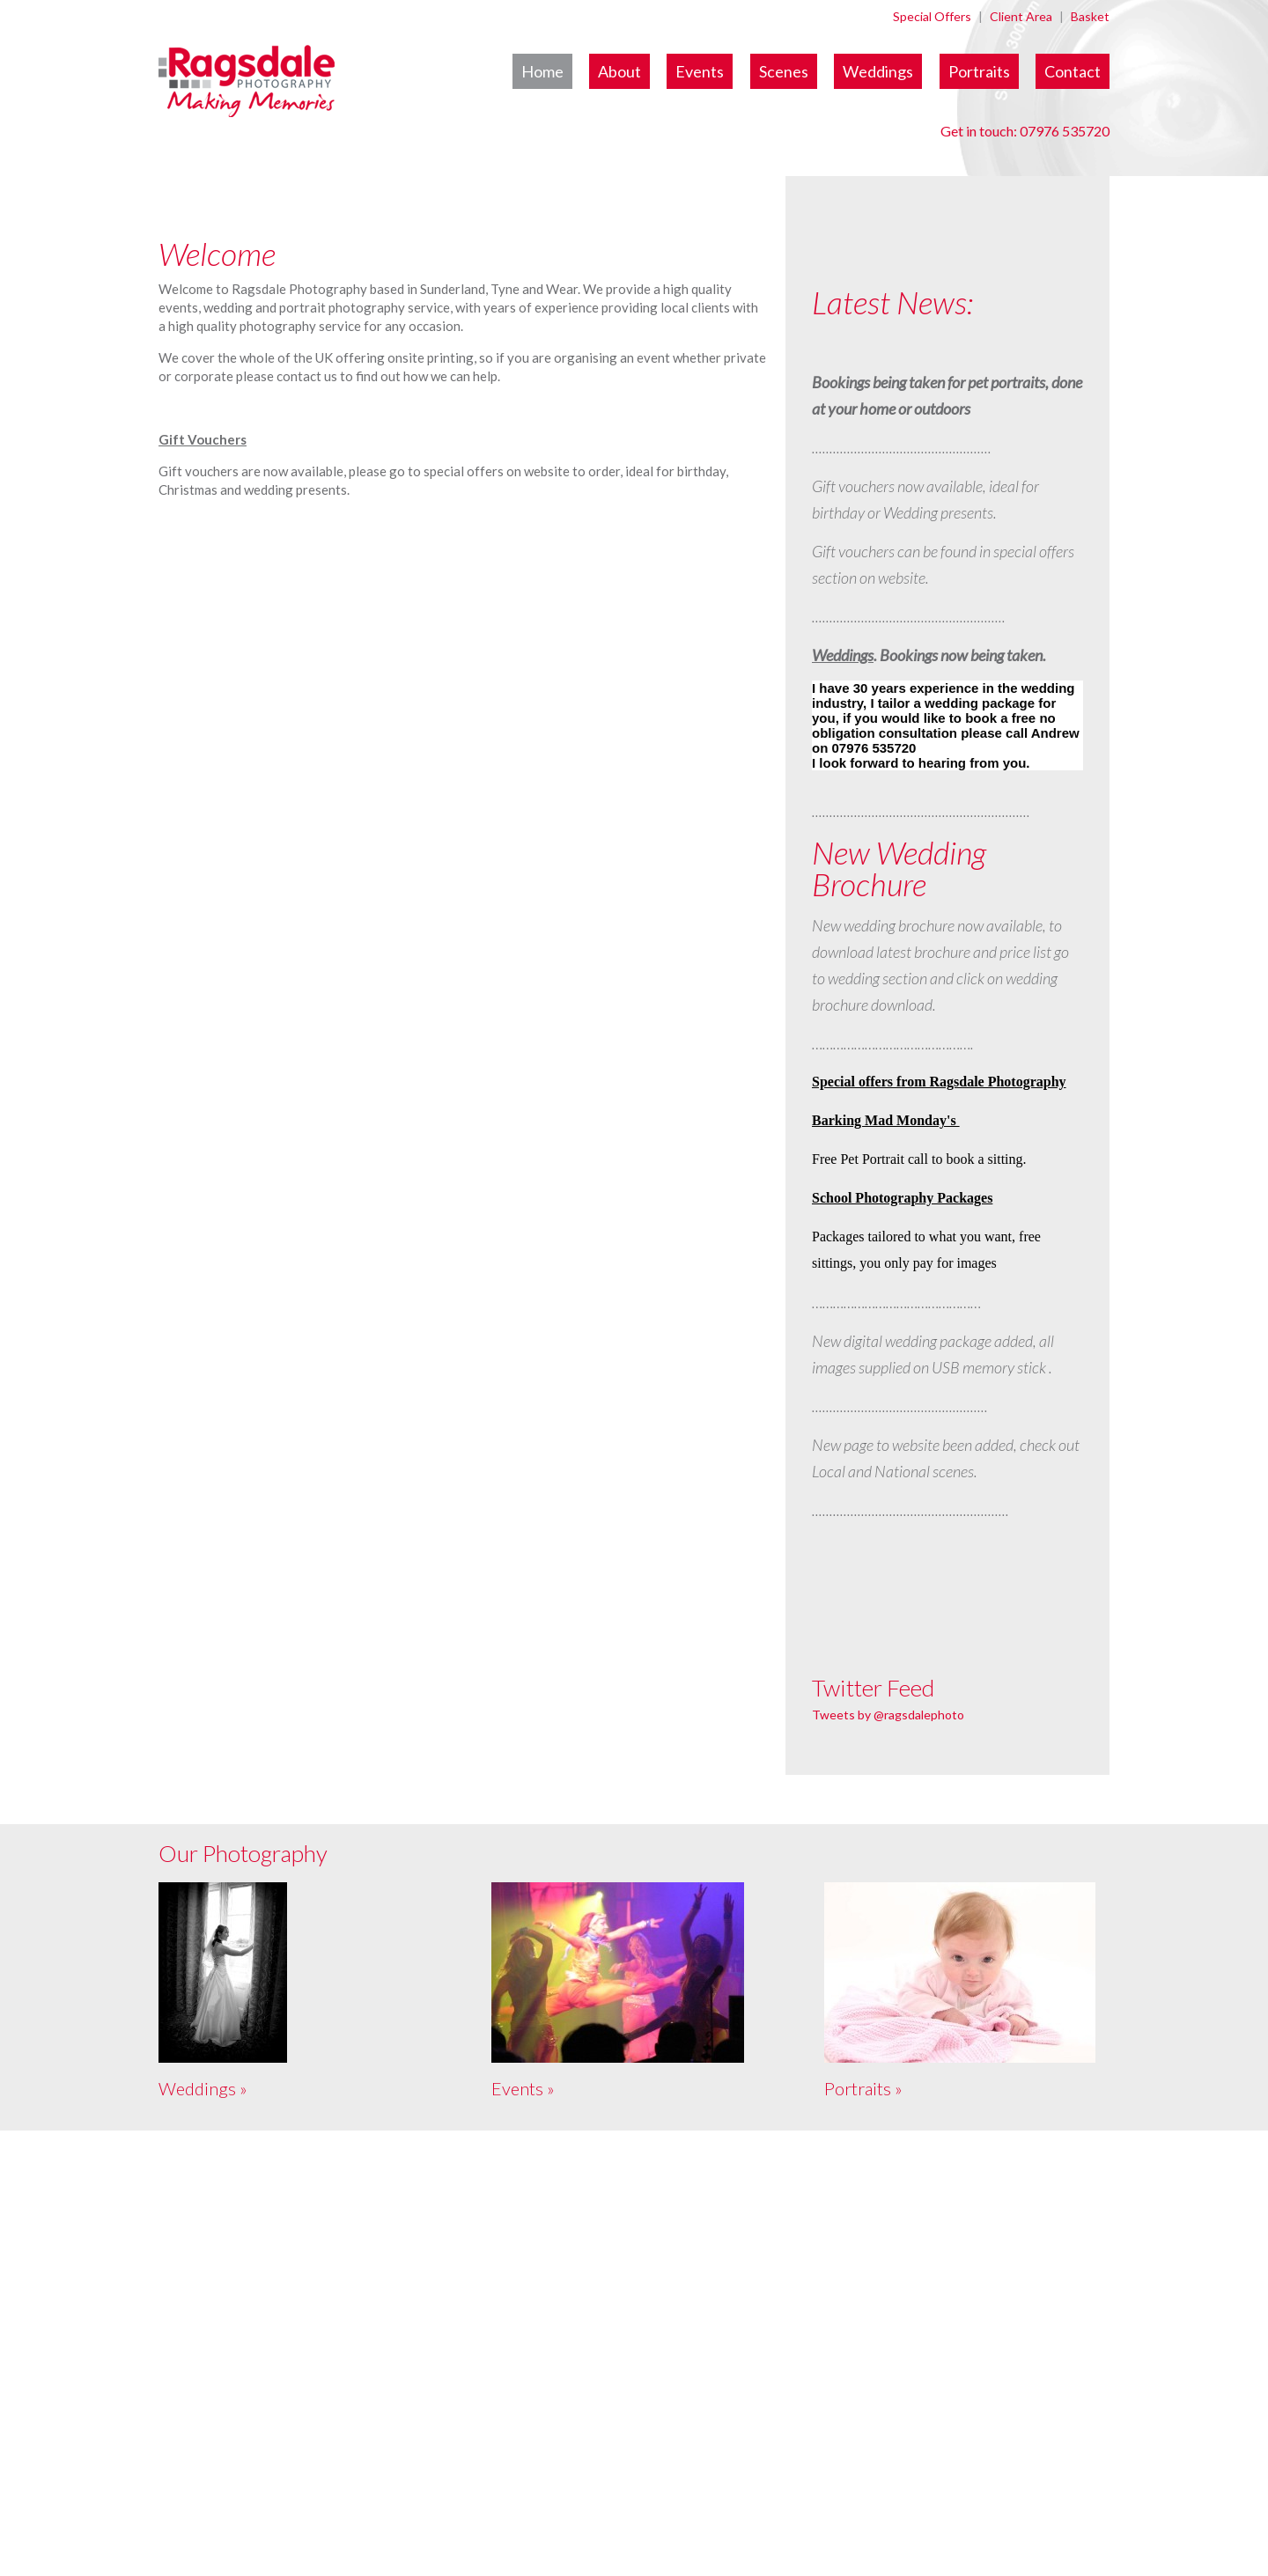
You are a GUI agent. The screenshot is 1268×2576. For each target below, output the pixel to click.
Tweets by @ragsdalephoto (888, 1714)
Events (699, 71)
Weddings (878, 71)
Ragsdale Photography (345, 92)
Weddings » (202, 2088)
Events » (523, 2088)
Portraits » (863, 2088)
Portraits (979, 71)
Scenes (783, 71)
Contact (1072, 71)
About (619, 71)
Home (542, 71)
